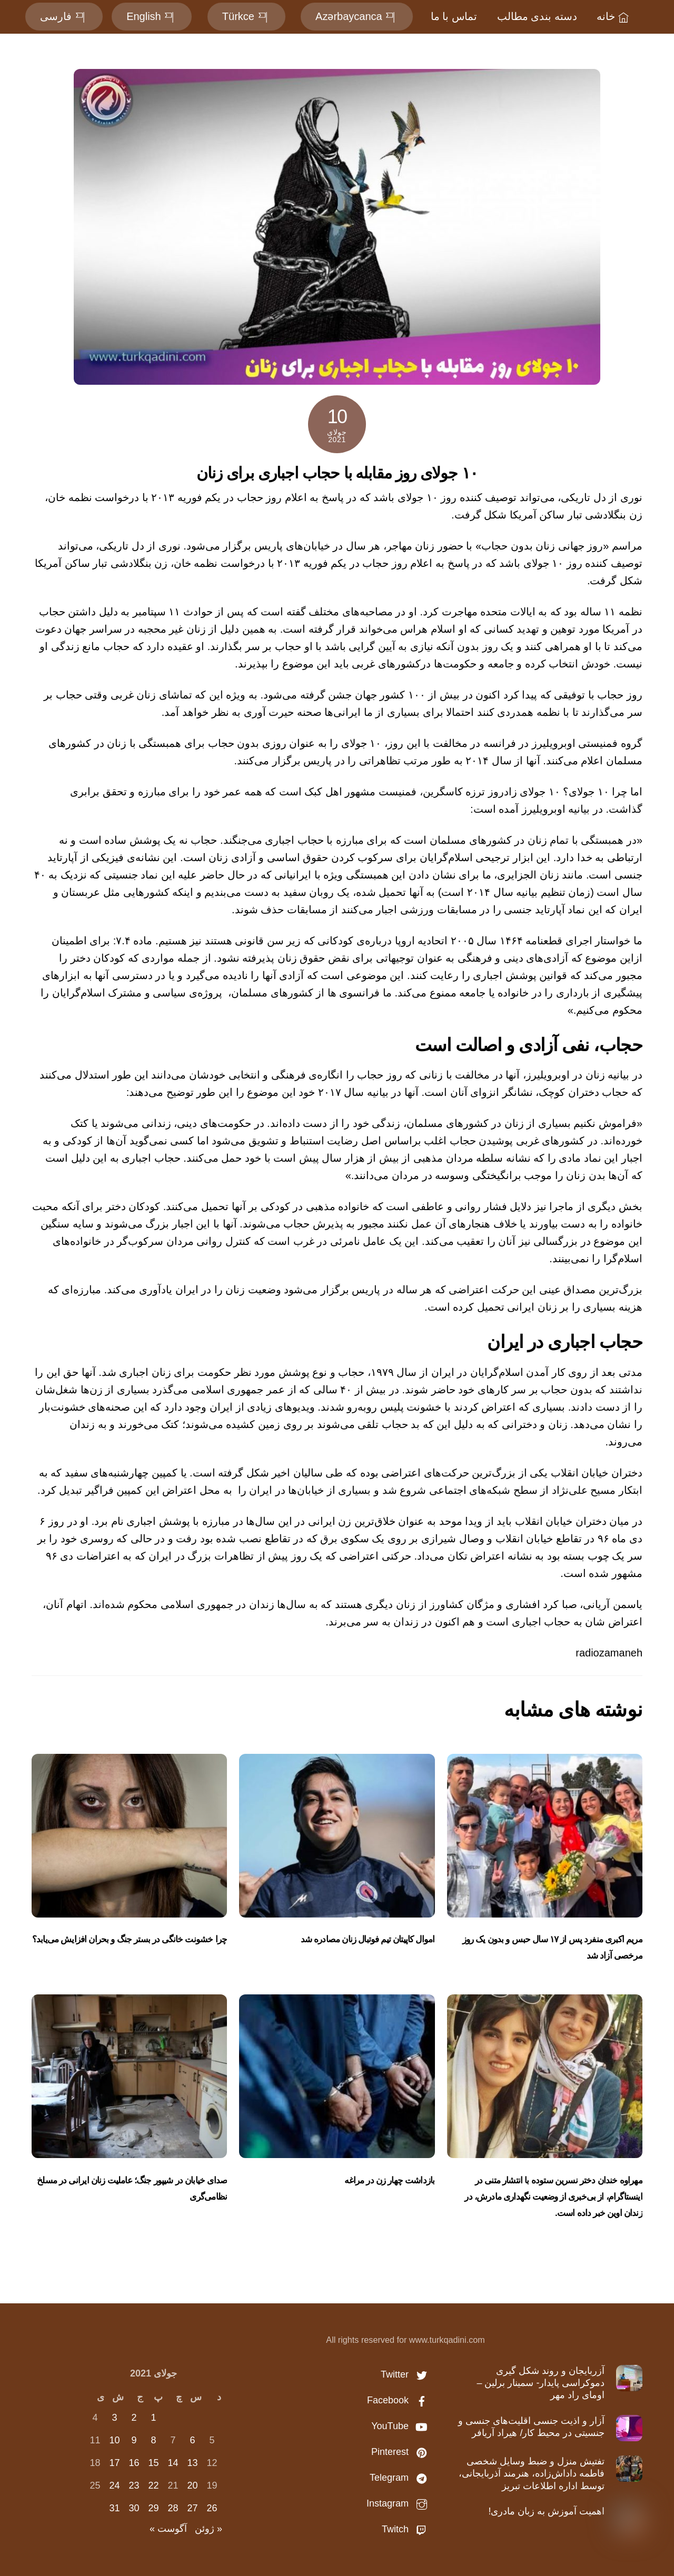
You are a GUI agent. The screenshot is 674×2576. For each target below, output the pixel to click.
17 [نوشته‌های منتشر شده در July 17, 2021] (114, 2463)
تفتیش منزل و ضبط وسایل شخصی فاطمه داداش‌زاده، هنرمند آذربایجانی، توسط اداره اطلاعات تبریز (531, 2473)
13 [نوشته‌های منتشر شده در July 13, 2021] (192, 2463)
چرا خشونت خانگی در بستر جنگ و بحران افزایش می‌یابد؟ (129, 1939)
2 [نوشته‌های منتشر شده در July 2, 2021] (133, 2417)
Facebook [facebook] (399, 2400)
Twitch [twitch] (407, 2529)
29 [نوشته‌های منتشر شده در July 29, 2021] (153, 2508)
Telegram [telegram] (401, 2477)
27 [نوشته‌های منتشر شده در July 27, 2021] (192, 2508)
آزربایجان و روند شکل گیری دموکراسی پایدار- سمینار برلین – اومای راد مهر (540, 2383)
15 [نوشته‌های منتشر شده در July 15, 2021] (153, 2463)
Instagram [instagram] (399, 2503)
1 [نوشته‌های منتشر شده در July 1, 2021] (153, 2417)
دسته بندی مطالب (537, 16)
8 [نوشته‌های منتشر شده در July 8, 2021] (153, 2440)
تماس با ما (454, 16)
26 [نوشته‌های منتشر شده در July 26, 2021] (211, 2508)
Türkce (246, 16)
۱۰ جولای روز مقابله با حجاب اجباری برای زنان (337, 473)
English (151, 16)
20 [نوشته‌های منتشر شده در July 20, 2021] (192, 2485)
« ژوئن (208, 2528)
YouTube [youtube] (401, 2426)
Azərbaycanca (356, 16)
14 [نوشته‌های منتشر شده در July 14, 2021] (172, 2463)
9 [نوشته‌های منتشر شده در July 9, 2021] (133, 2440)
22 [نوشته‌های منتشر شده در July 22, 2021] (153, 2485)
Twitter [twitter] (406, 2374)
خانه (614, 16)
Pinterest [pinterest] (401, 2452)
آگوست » (168, 2528)
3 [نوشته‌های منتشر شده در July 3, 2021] (114, 2417)
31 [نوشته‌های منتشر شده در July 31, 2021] (114, 2508)
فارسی (64, 16)
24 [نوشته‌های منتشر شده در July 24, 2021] (114, 2485)
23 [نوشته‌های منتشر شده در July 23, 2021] (133, 2485)
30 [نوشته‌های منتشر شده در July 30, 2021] (133, 2508)
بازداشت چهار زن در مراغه (389, 2180)
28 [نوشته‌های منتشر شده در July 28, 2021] (172, 2508)
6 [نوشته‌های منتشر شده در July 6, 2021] (192, 2440)
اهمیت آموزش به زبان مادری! (546, 2511)
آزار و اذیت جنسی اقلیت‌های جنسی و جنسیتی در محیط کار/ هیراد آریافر (531, 2426)
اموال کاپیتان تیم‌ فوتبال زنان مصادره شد (368, 1939)
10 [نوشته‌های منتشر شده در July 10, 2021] (114, 2440)
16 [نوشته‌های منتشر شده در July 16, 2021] (133, 2463)
